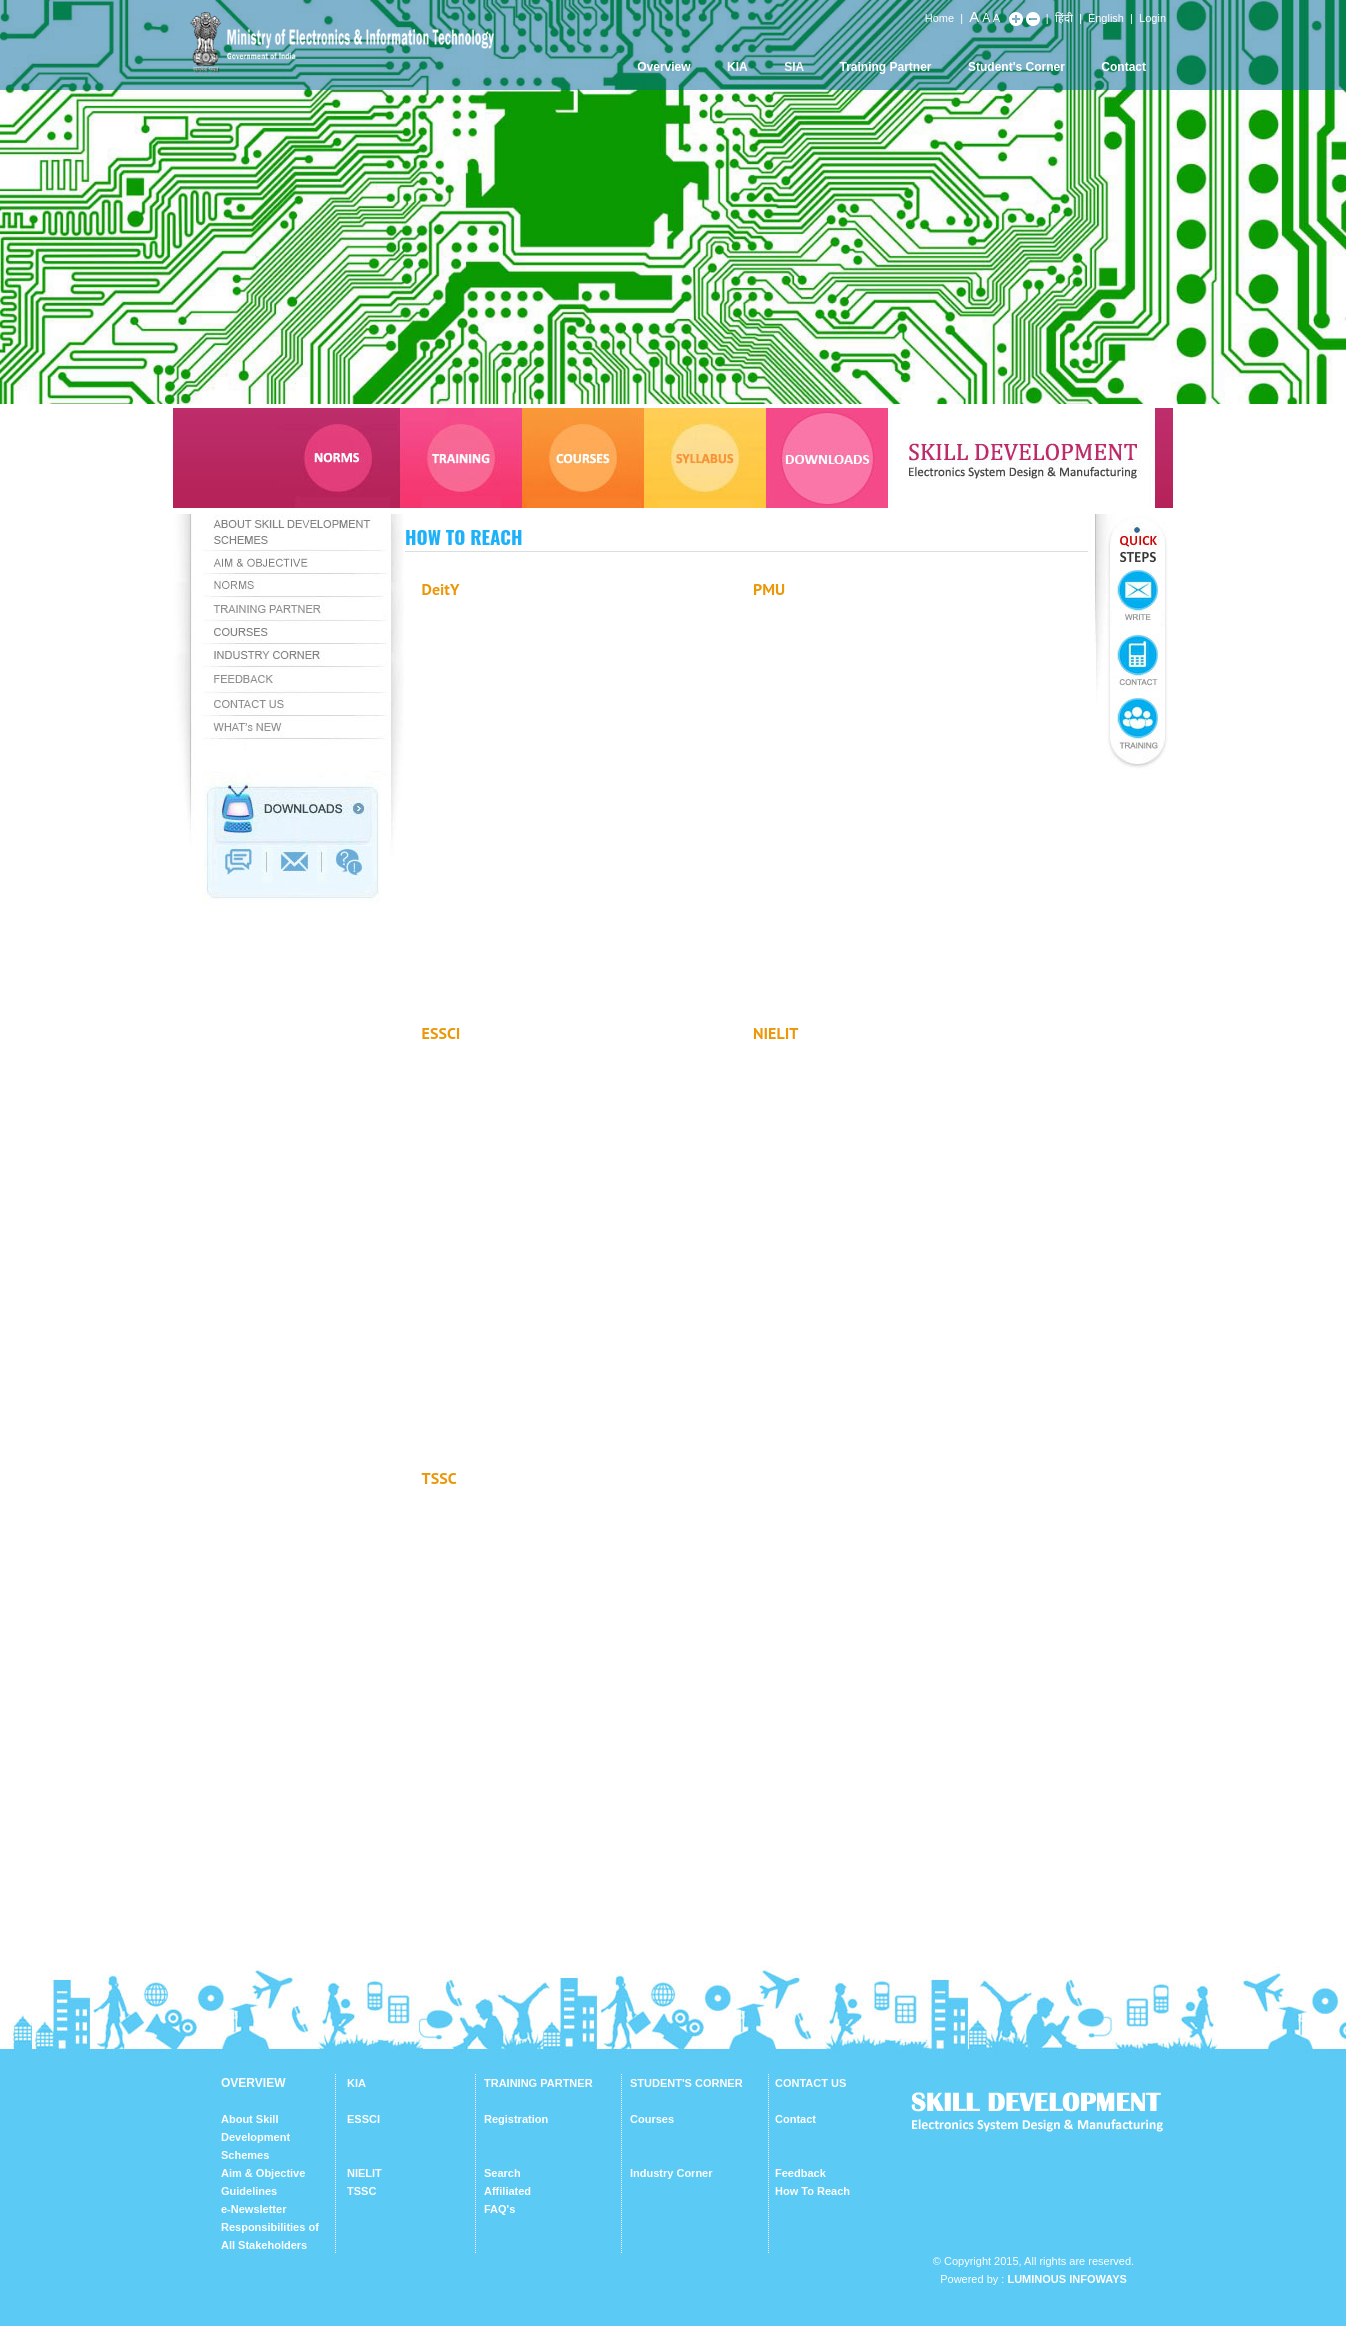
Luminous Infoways (1066, 2279)
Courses (652, 2119)
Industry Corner (671, 2173)
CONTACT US (810, 2083)
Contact (1123, 67)
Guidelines (249, 2191)
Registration (516, 2119)
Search (502, 2173)
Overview (663, 67)
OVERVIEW (253, 2083)
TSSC (361, 2191)
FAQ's (499, 2209)
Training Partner (886, 67)
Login (1152, 18)
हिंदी (1064, 18)
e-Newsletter (253, 2209)
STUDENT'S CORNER (686, 2083)
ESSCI (363, 2119)
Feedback (800, 2173)
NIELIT (364, 2173)
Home (939, 18)
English (1106, 18)
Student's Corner (1016, 67)
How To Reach (812, 2191)
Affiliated (507, 2191)
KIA (737, 67)
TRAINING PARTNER (538, 2083)
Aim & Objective (263, 2173)
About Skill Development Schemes (255, 2137)
